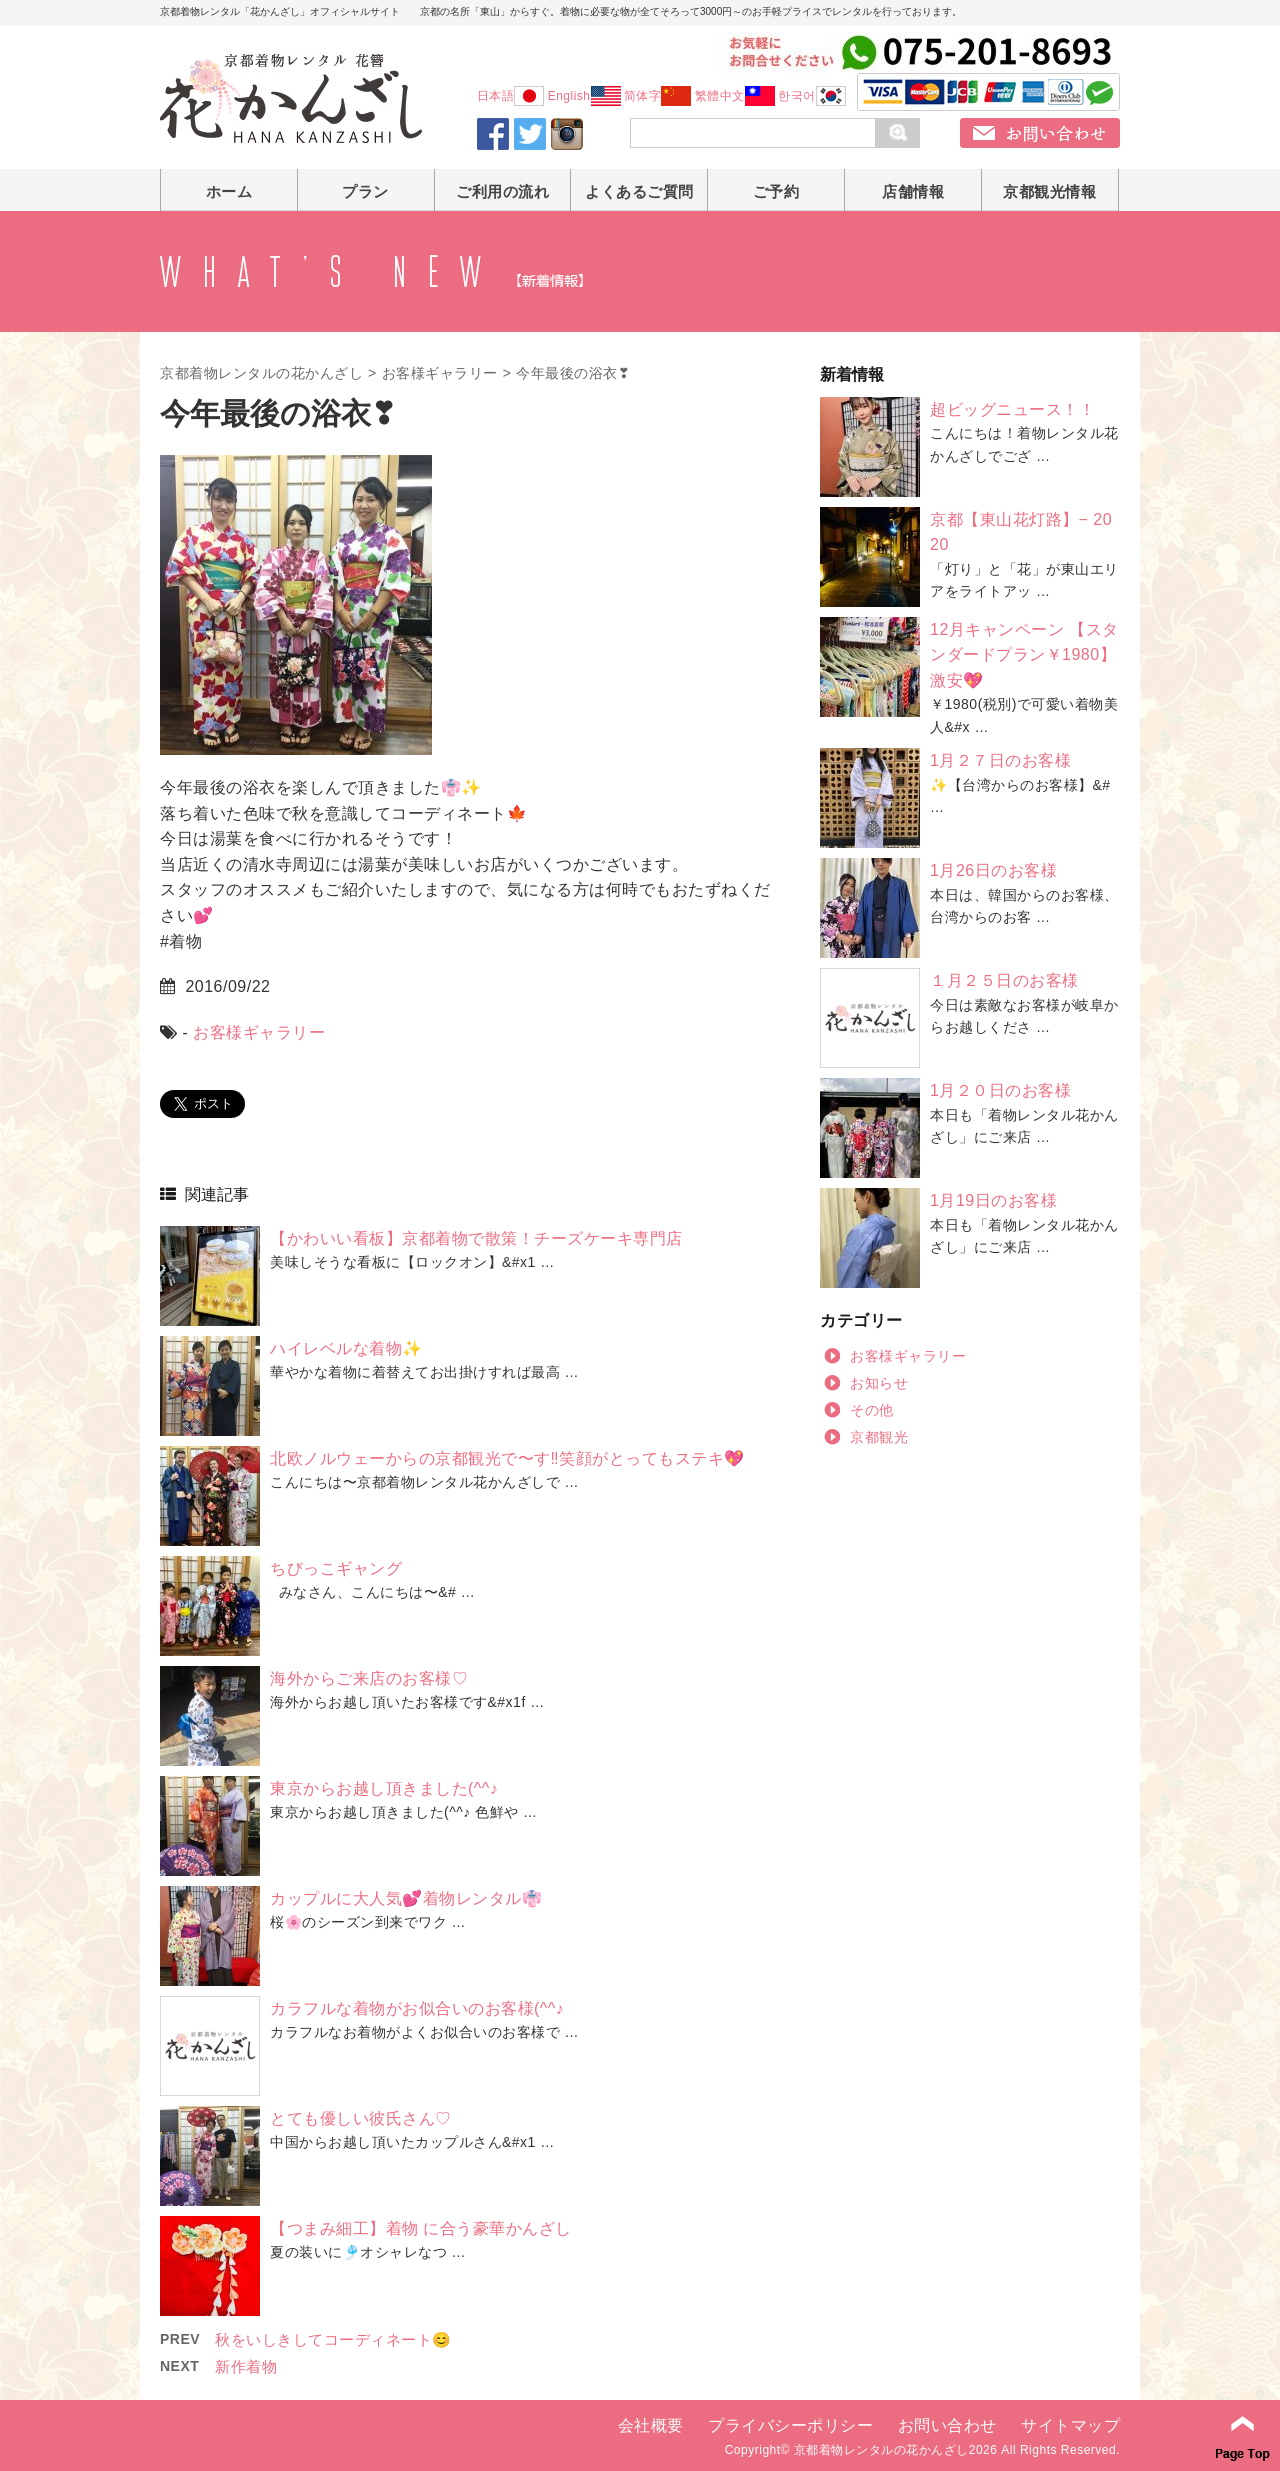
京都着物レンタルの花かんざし (261, 373)
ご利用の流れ (502, 191)
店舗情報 (913, 191)
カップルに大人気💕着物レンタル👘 (406, 1898)
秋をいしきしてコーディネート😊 (333, 2339)
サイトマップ (1070, 2425)
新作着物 (246, 2366)
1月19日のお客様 (993, 1200)
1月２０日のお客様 (1000, 1090)
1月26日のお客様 (993, 870)
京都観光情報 (1049, 191)
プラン (365, 191)
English (584, 96)
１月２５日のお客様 (1004, 980)
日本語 (511, 96)
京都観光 (879, 1437)
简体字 (658, 96)
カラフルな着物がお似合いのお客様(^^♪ (417, 2008)
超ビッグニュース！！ (1012, 409)
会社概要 (651, 2425)
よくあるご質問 (639, 191)
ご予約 (776, 191)
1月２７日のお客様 (1000, 760)
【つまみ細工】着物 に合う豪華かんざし (421, 2228)
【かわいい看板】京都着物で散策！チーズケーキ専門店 (476, 1238)
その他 (872, 1410)
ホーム (229, 191)
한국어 (812, 96)
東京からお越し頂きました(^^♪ (384, 1788)
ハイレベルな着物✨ (346, 1348)
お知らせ (879, 1383)
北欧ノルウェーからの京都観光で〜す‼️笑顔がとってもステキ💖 (507, 1458)
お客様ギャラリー (440, 373)
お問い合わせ (947, 2425)
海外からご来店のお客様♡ (369, 1678)
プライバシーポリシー (790, 2425)
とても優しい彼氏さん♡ (361, 2118)
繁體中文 (735, 96)
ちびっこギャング (336, 1568)
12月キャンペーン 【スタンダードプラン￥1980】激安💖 (1024, 655)
